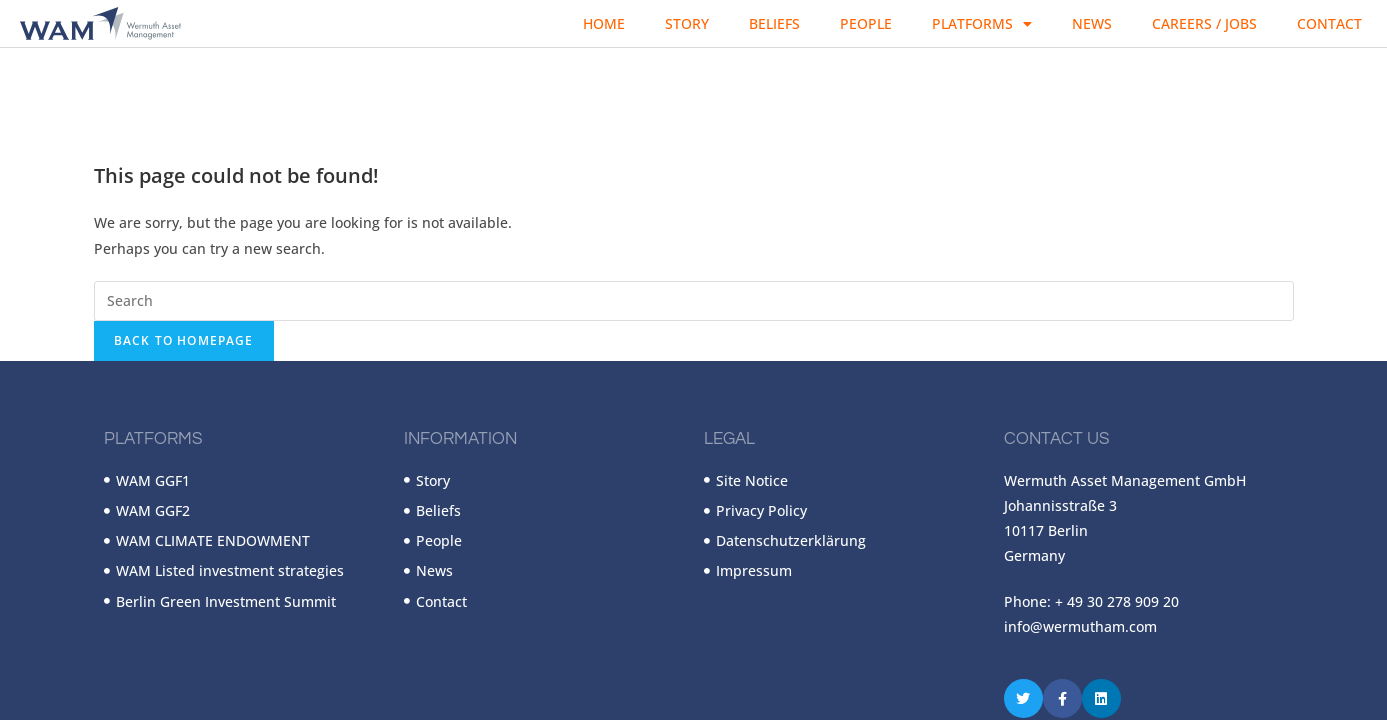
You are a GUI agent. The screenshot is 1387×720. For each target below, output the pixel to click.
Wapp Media (346, 631)
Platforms (982, 24)
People (866, 23)
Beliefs (774, 23)
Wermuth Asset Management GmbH (209, 631)
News (1092, 23)
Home (604, 23)
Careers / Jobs (1204, 23)
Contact (1329, 23)
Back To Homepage (184, 225)
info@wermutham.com (1080, 511)
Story (687, 23)
